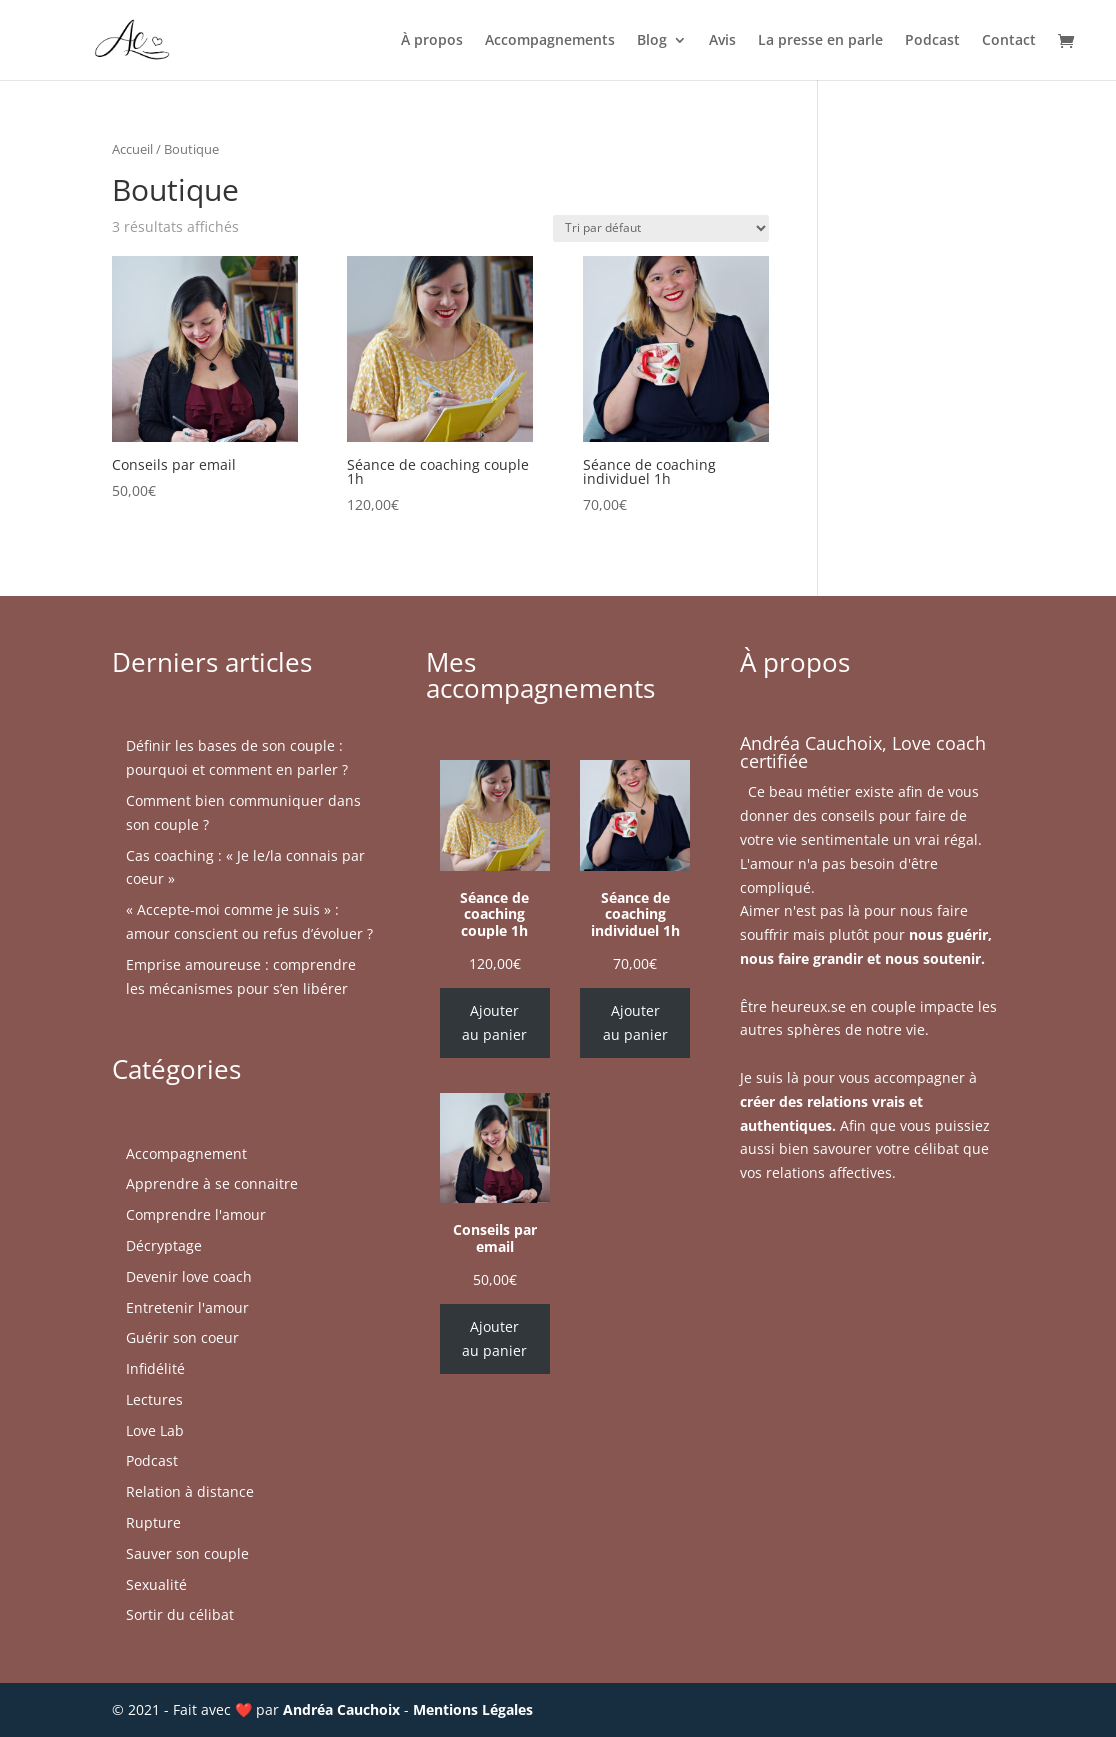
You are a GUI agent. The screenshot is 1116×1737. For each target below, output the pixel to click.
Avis (722, 41)
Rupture (153, 1522)
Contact (1009, 41)
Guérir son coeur (182, 1337)
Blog (652, 41)
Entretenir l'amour (187, 1307)
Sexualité (156, 1584)
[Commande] (661, 228)
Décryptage (164, 1245)
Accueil (132, 149)
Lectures (154, 1399)
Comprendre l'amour (196, 1214)
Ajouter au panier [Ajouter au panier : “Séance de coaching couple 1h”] (494, 1022)
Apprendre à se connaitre (212, 1183)
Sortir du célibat (180, 1614)
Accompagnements (550, 41)
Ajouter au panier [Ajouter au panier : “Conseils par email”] (494, 1338)
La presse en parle (820, 41)
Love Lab (155, 1430)
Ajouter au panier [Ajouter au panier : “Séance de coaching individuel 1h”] (635, 1022)
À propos (432, 41)
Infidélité (155, 1368)
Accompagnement (186, 1153)
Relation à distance (190, 1491)
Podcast (932, 41)
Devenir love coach (189, 1276)
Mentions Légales (473, 1709)
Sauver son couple (187, 1553)
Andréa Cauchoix (341, 1709)
